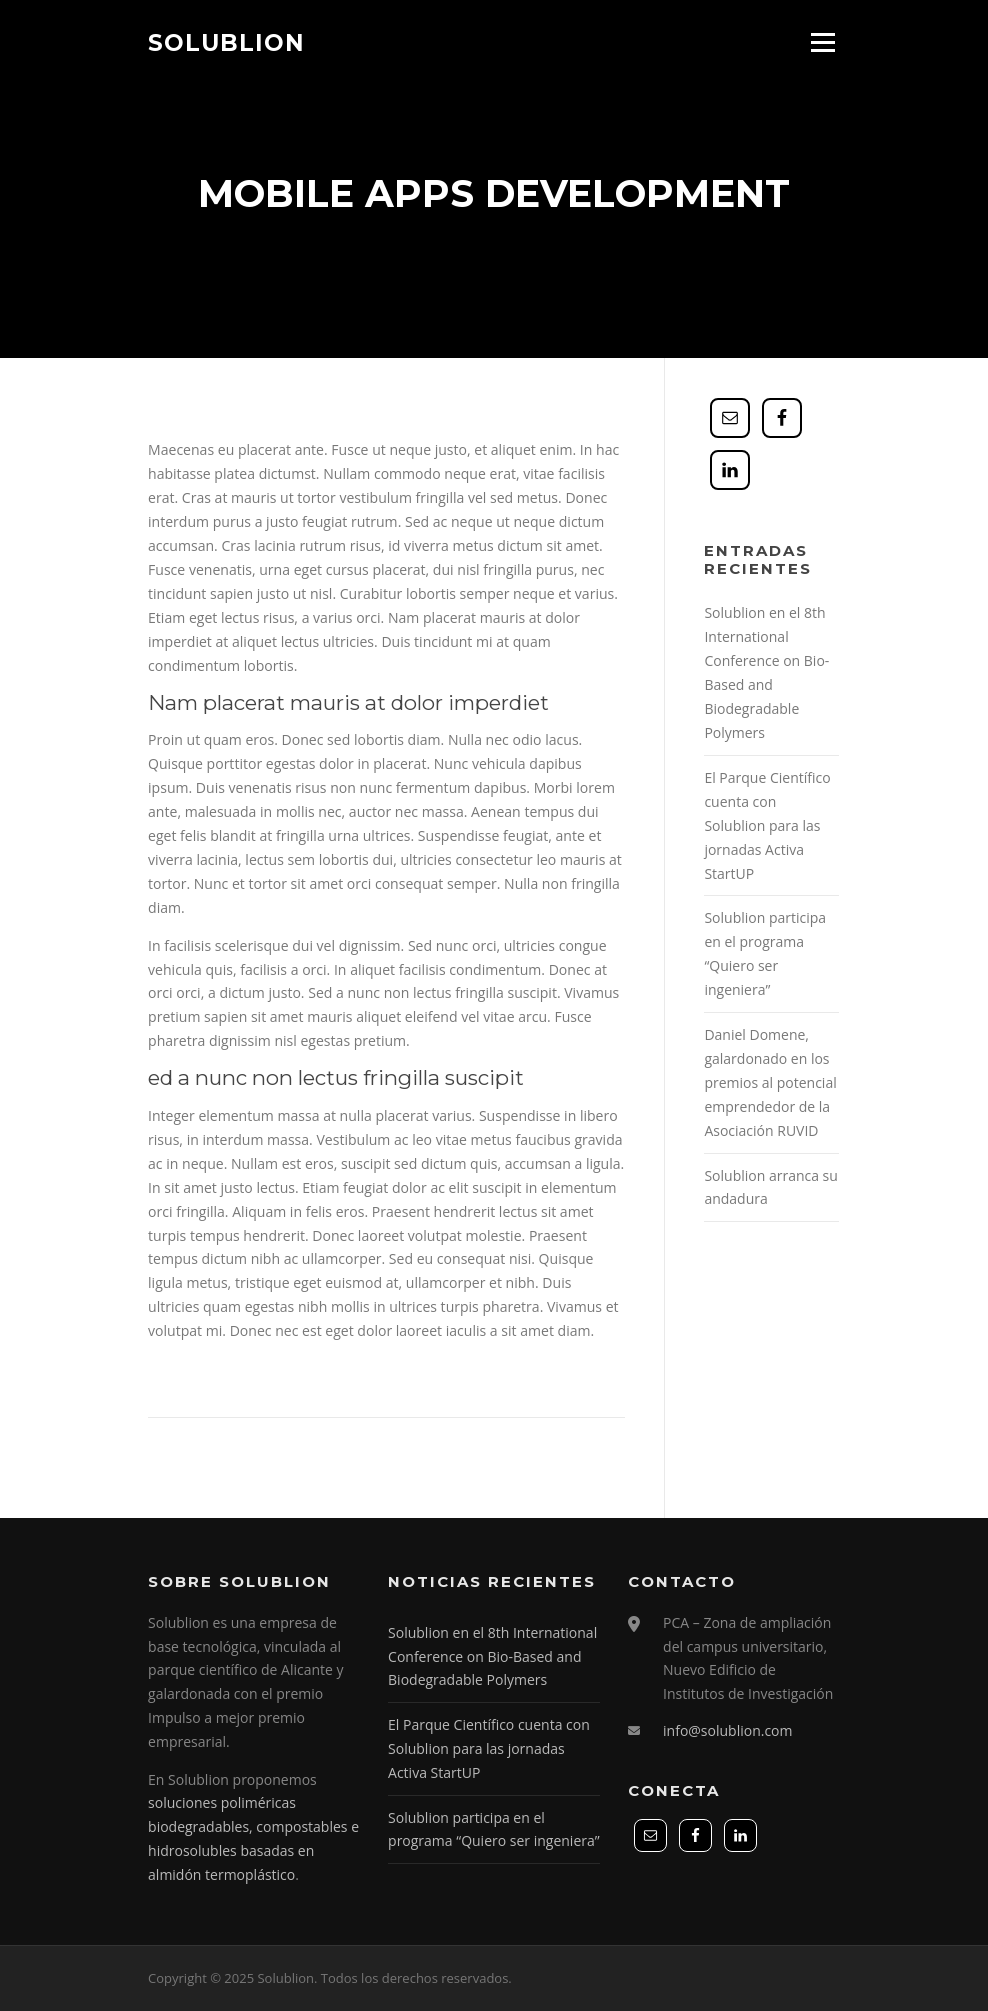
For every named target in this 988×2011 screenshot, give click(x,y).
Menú (822, 42)
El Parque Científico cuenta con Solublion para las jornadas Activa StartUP (767, 825)
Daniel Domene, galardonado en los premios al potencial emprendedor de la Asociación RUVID (770, 1082)
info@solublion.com (727, 1730)
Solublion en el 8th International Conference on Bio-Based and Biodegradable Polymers (492, 1656)
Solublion (226, 42)
